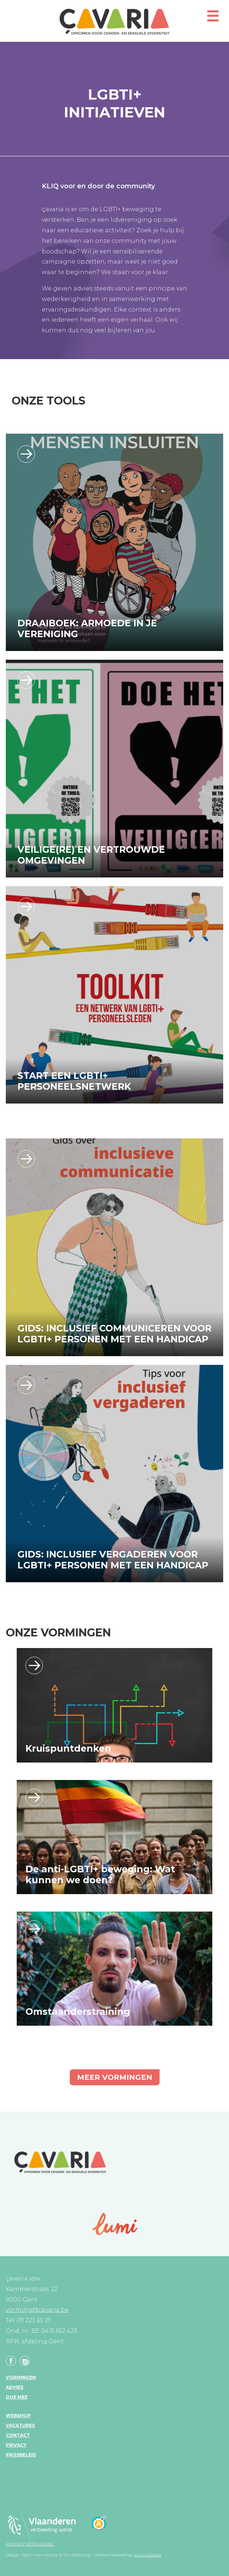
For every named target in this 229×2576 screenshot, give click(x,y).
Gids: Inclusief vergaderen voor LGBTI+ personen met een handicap (112, 1560)
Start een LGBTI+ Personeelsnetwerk (74, 1081)
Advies (14, 2387)
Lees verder (34, 1665)
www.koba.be (147, 2554)
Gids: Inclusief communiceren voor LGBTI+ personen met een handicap (114, 1334)
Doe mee (17, 2397)
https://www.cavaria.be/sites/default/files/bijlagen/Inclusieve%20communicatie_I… (26, 1159)
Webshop (18, 2415)
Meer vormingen (114, 2077)
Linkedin (25, 2361)
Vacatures (20, 2425)
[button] (212, 19)
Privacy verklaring (30, 2544)
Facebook (11, 2361)
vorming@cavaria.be (37, 2309)
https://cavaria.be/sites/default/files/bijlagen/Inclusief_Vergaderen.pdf (26, 1385)
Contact (18, 2435)
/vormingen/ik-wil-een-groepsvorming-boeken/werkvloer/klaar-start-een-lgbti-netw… (26, 906)
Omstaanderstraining (77, 2011)
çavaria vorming (114, 22)
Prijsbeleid (21, 2455)
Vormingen (21, 2377)
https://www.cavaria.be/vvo (26, 680)
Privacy (16, 2445)
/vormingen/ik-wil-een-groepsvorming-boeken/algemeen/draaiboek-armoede (26, 454)
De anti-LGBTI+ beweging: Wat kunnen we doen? (100, 1874)
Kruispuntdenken (68, 1748)
